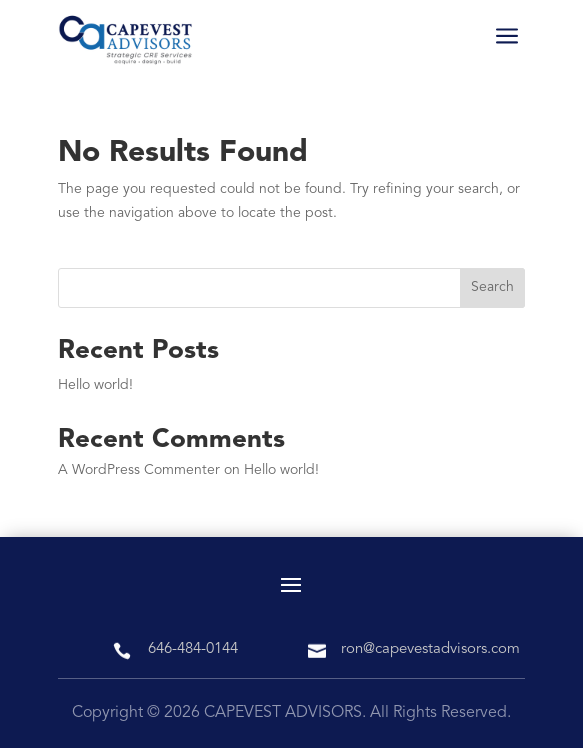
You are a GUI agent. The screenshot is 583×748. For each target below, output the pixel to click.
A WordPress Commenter (139, 470)
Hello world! (95, 385)
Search (492, 287)
